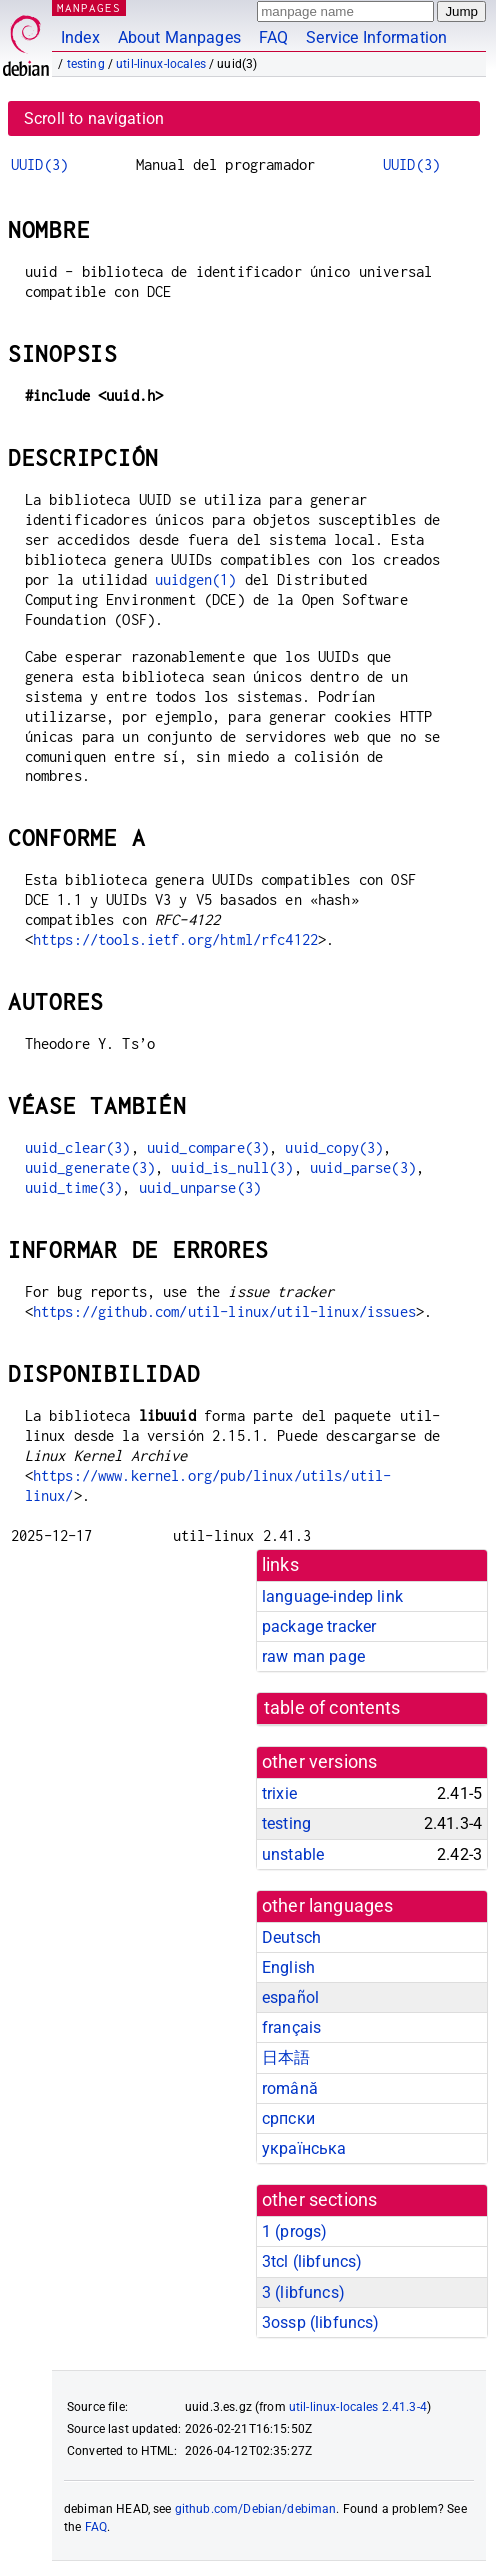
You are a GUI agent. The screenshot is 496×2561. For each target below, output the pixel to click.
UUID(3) (39, 164)
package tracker (319, 1626)
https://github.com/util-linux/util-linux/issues (224, 1311)
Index (80, 37)
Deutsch (291, 1937)
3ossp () (320, 2322)
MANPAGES (89, 7)
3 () (303, 2292)
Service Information (376, 37)
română (290, 2088)
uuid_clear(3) (78, 1147)
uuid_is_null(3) (232, 1167)
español (290, 1997)
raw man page (313, 1656)
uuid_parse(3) (363, 1167)
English (288, 1967)
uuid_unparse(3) (200, 1187)
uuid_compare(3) (208, 1147)
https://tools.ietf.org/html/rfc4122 (175, 939)
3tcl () (312, 2261)
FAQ (273, 37)
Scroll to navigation (94, 118)
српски (288, 2118)
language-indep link (332, 1596)
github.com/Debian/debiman (256, 2509)
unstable (293, 1854)
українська (304, 2148)
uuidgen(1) (196, 579)
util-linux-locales (161, 64)
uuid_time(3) (74, 1187)
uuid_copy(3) (334, 1147)
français (291, 2027)
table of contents (332, 1708)
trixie (279, 1793)
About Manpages (179, 37)
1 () (294, 2231)
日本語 (286, 2057)
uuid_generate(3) (90, 1167)
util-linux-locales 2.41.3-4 (358, 2407)
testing (86, 64)
